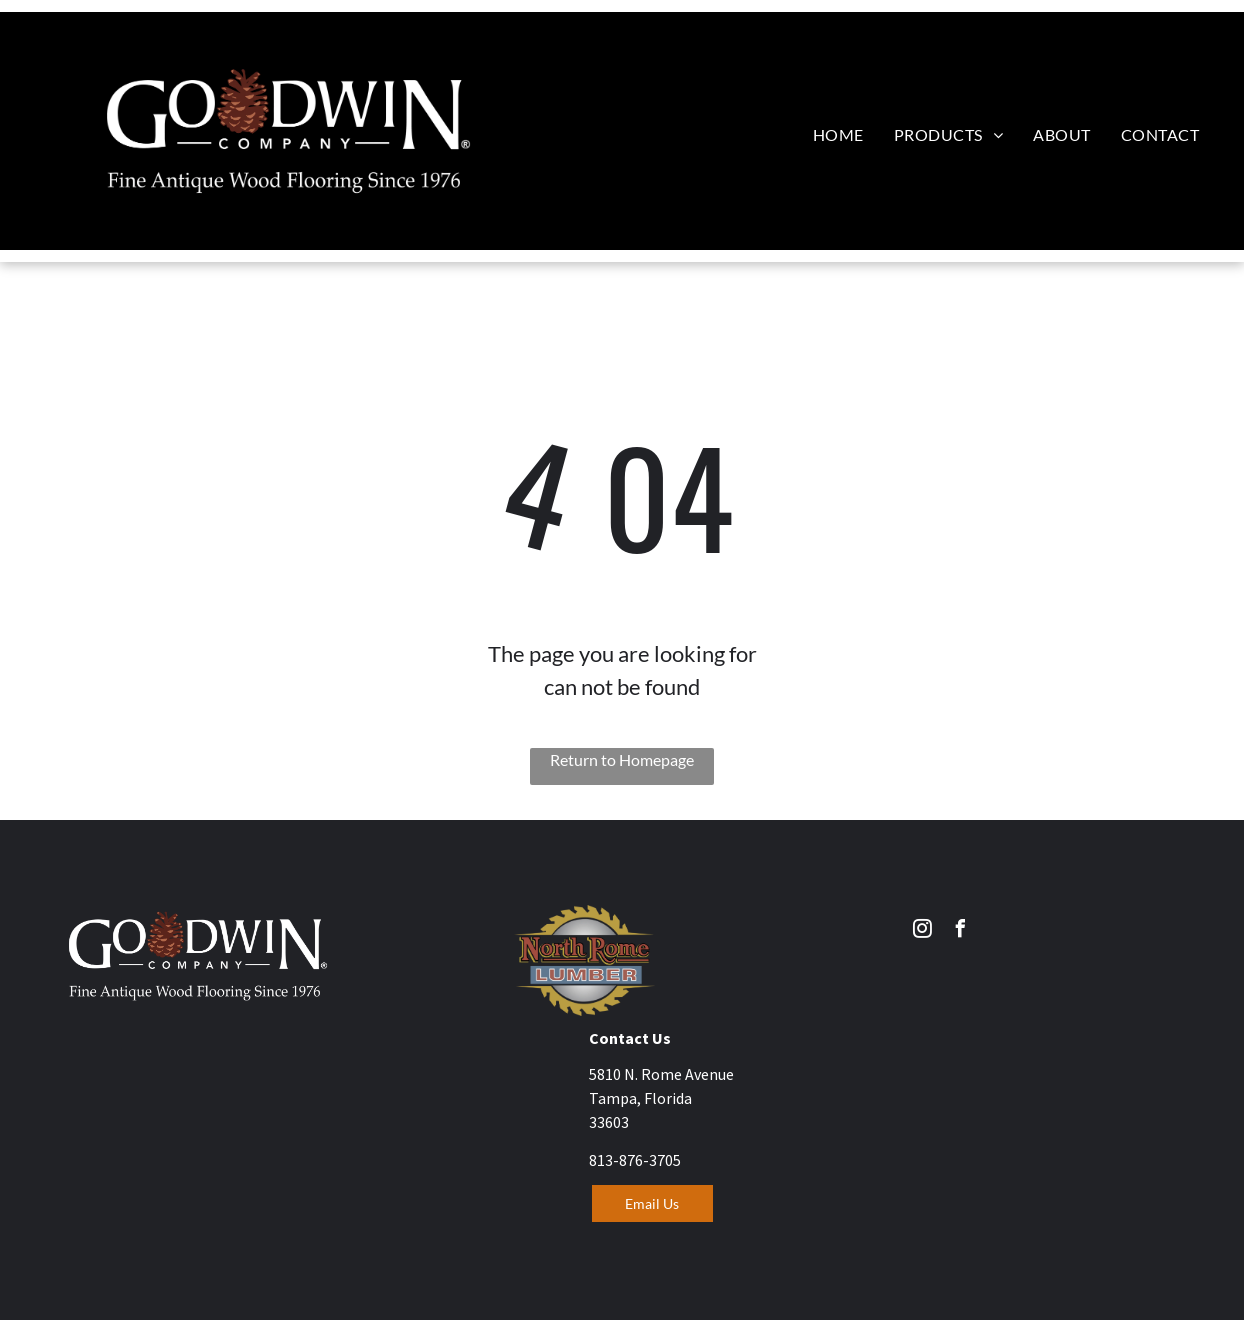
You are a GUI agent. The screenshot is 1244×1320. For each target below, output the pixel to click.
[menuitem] (838, 134)
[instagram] (922, 931)
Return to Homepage (622, 759)
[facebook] (960, 931)
